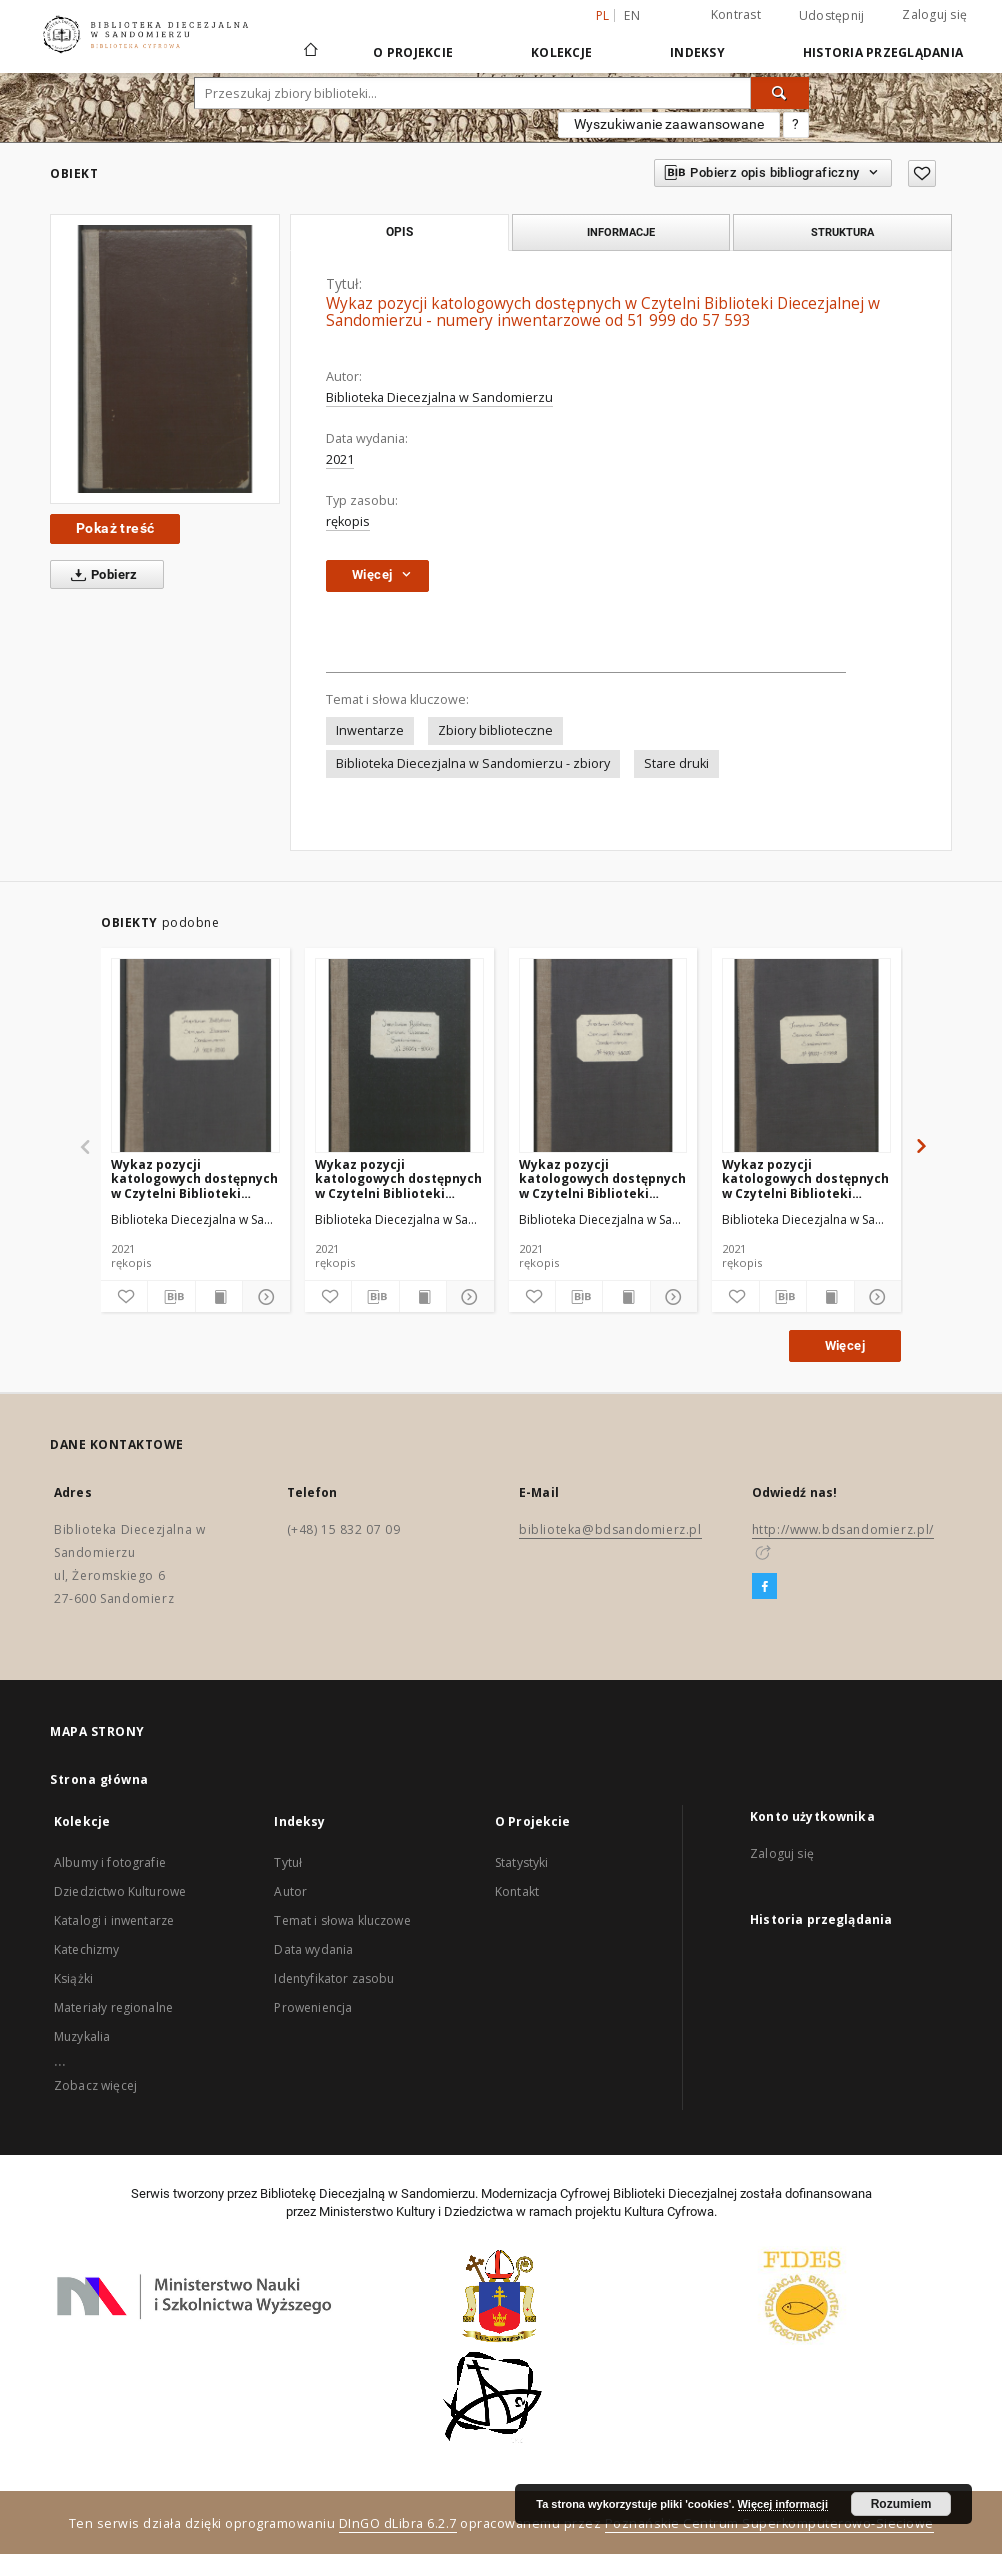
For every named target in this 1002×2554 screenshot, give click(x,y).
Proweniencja (313, 2007)
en (632, 15)
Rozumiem (901, 2504)
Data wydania (313, 1949)
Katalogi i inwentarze (114, 1920)
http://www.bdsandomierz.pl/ (843, 1529)
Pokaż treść (115, 528)
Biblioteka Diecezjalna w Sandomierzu (439, 397)
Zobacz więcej (95, 2085)
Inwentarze (370, 730)
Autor (290, 1891)
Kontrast (736, 14)
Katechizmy (87, 1949)
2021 (340, 459)
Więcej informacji (783, 2504)
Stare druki (676, 763)
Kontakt (517, 1891)
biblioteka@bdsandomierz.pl (610, 1529)
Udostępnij (832, 16)
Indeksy (697, 52)
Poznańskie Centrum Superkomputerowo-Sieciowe (769, 2523)
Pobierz (100, 575)
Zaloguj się (934, 14)
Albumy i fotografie (110, 1862)
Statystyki (522, 1862)
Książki (73, 1978)
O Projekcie (413, 52)
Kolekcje (561, 52)
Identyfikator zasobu (334, 1978)
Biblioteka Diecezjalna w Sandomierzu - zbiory (473, 763)
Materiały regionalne (113, 2007)
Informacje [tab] (621, 232)
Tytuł (288, 1862)
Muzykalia (82, 2036)
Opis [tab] (399, 232)
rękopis (348, 521)
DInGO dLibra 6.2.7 (398, 2523)
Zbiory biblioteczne (495, 730)
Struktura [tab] (842, 232)
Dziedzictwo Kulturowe (120, 1891)
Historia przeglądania (883, 52)
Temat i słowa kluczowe (342, 1920)
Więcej (845, 1345)
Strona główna (99, 1779)
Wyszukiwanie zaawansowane (669, 124)
